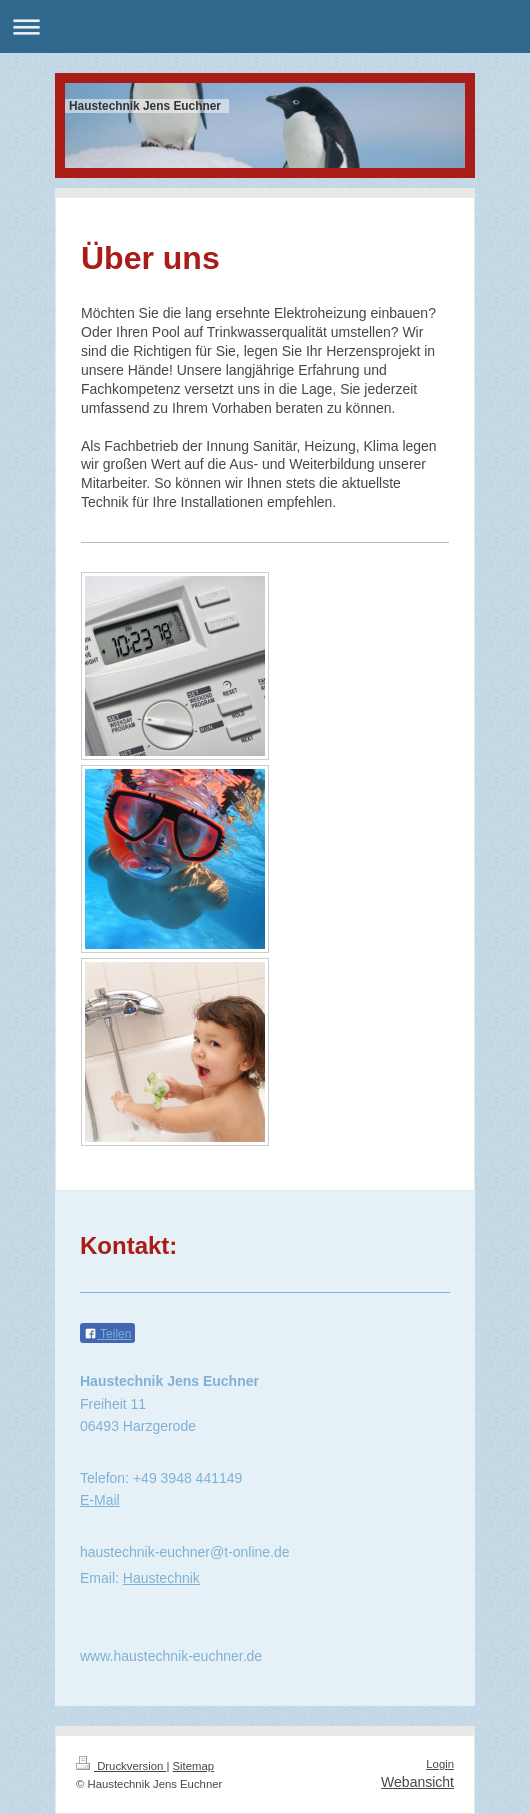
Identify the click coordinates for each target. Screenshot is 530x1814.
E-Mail (100, 1500)
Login (440, 1764)
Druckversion (121, 1766)
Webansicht (417, 1782)
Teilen (107, 1334)
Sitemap (194, 1766)
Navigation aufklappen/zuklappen (265, 26)
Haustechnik (161, 1578)
